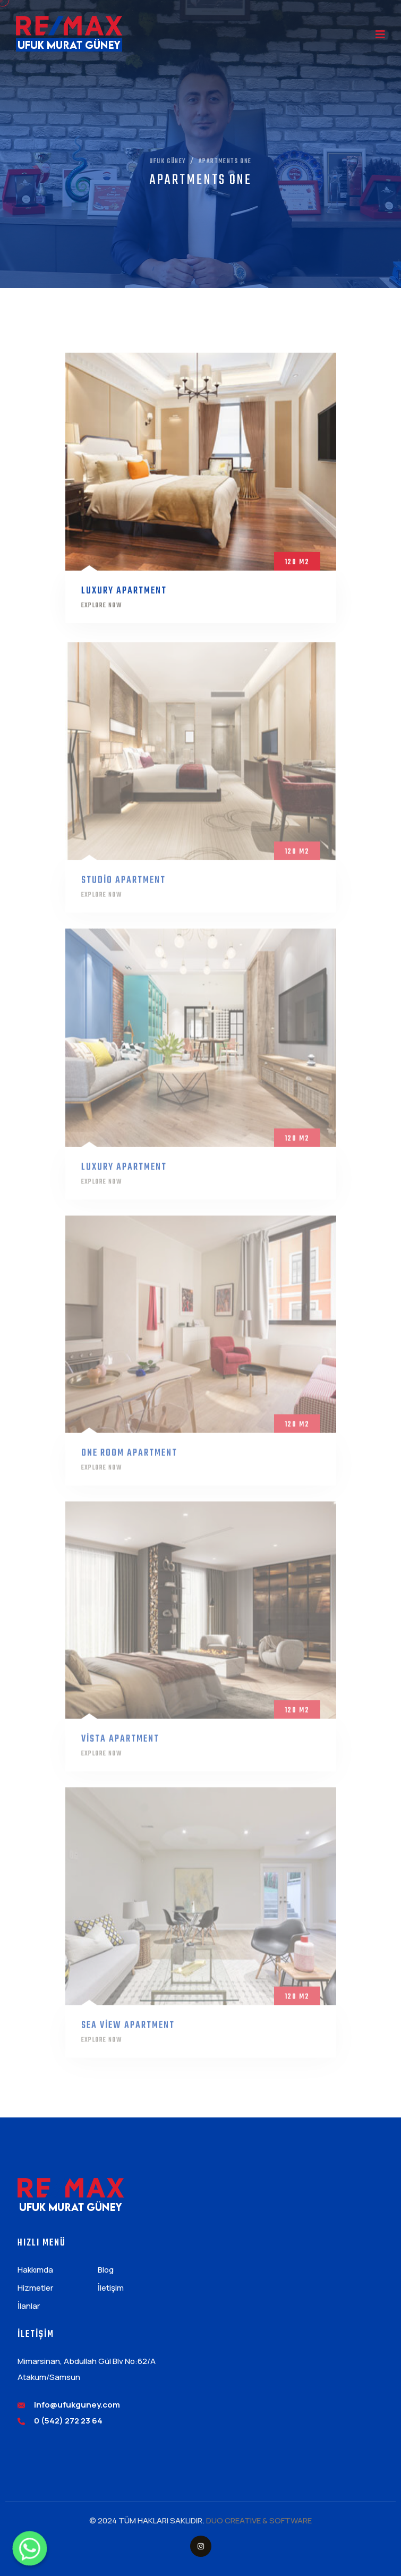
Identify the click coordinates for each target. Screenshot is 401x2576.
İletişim (111, 2287)
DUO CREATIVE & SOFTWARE (259, 2520)
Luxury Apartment (124, 593)
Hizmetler (35, 2287)
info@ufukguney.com (77, 2404)
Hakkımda (35, 2269)
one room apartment (129, 1458)
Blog (106, 2269)
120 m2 (297, 565)
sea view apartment (128, 2030)
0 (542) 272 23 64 (68, 2420)
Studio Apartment (123, 886)
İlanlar (29, 2305)
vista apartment (120, 1744)
